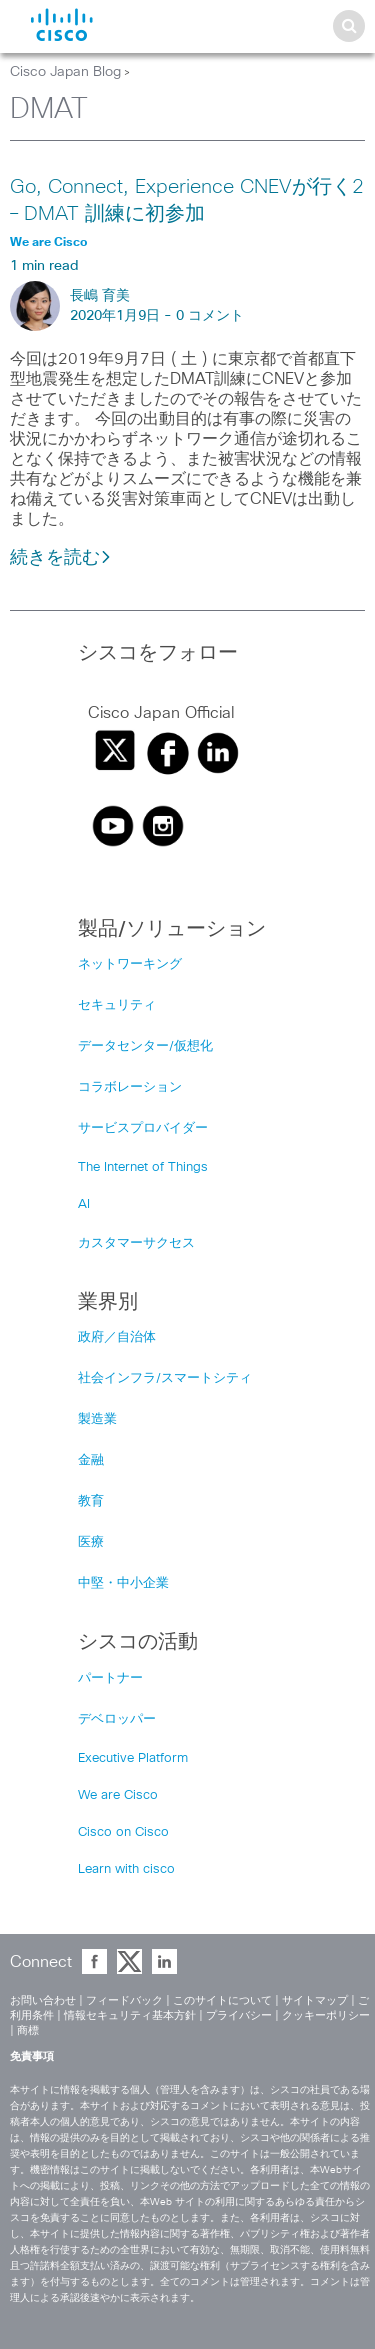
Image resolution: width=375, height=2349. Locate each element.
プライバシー (239, 2015)
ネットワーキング (130, 964)
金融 (91, 1460)
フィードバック (124, 2000)
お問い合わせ (43, 2000)
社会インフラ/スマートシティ (165, 1378)
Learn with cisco (126, 1869)
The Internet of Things (143, 1167)
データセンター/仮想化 (145, 1046)
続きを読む (61, 558)
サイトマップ (315, 2000)
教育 (91, 1501)
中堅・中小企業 (123, 1583)
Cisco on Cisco (123, 1832)
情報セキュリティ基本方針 (130, 2015)
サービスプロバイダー (143, 1128)
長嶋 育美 (100, 296)
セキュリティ (117, 1005)
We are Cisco (118, 1795)
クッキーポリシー (326, 2015)
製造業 (97, 1419)
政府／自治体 (117, 1337)
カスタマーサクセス (136, 1243)
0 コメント (210, 316)
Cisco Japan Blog (65, 72)
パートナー (110, 1678)
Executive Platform (133, 1758)
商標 (28, 2030)
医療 (91, 1542)
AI (84, 1204)
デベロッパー (117, 1719)
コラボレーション (130, 1087)
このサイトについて (222, 2000)
